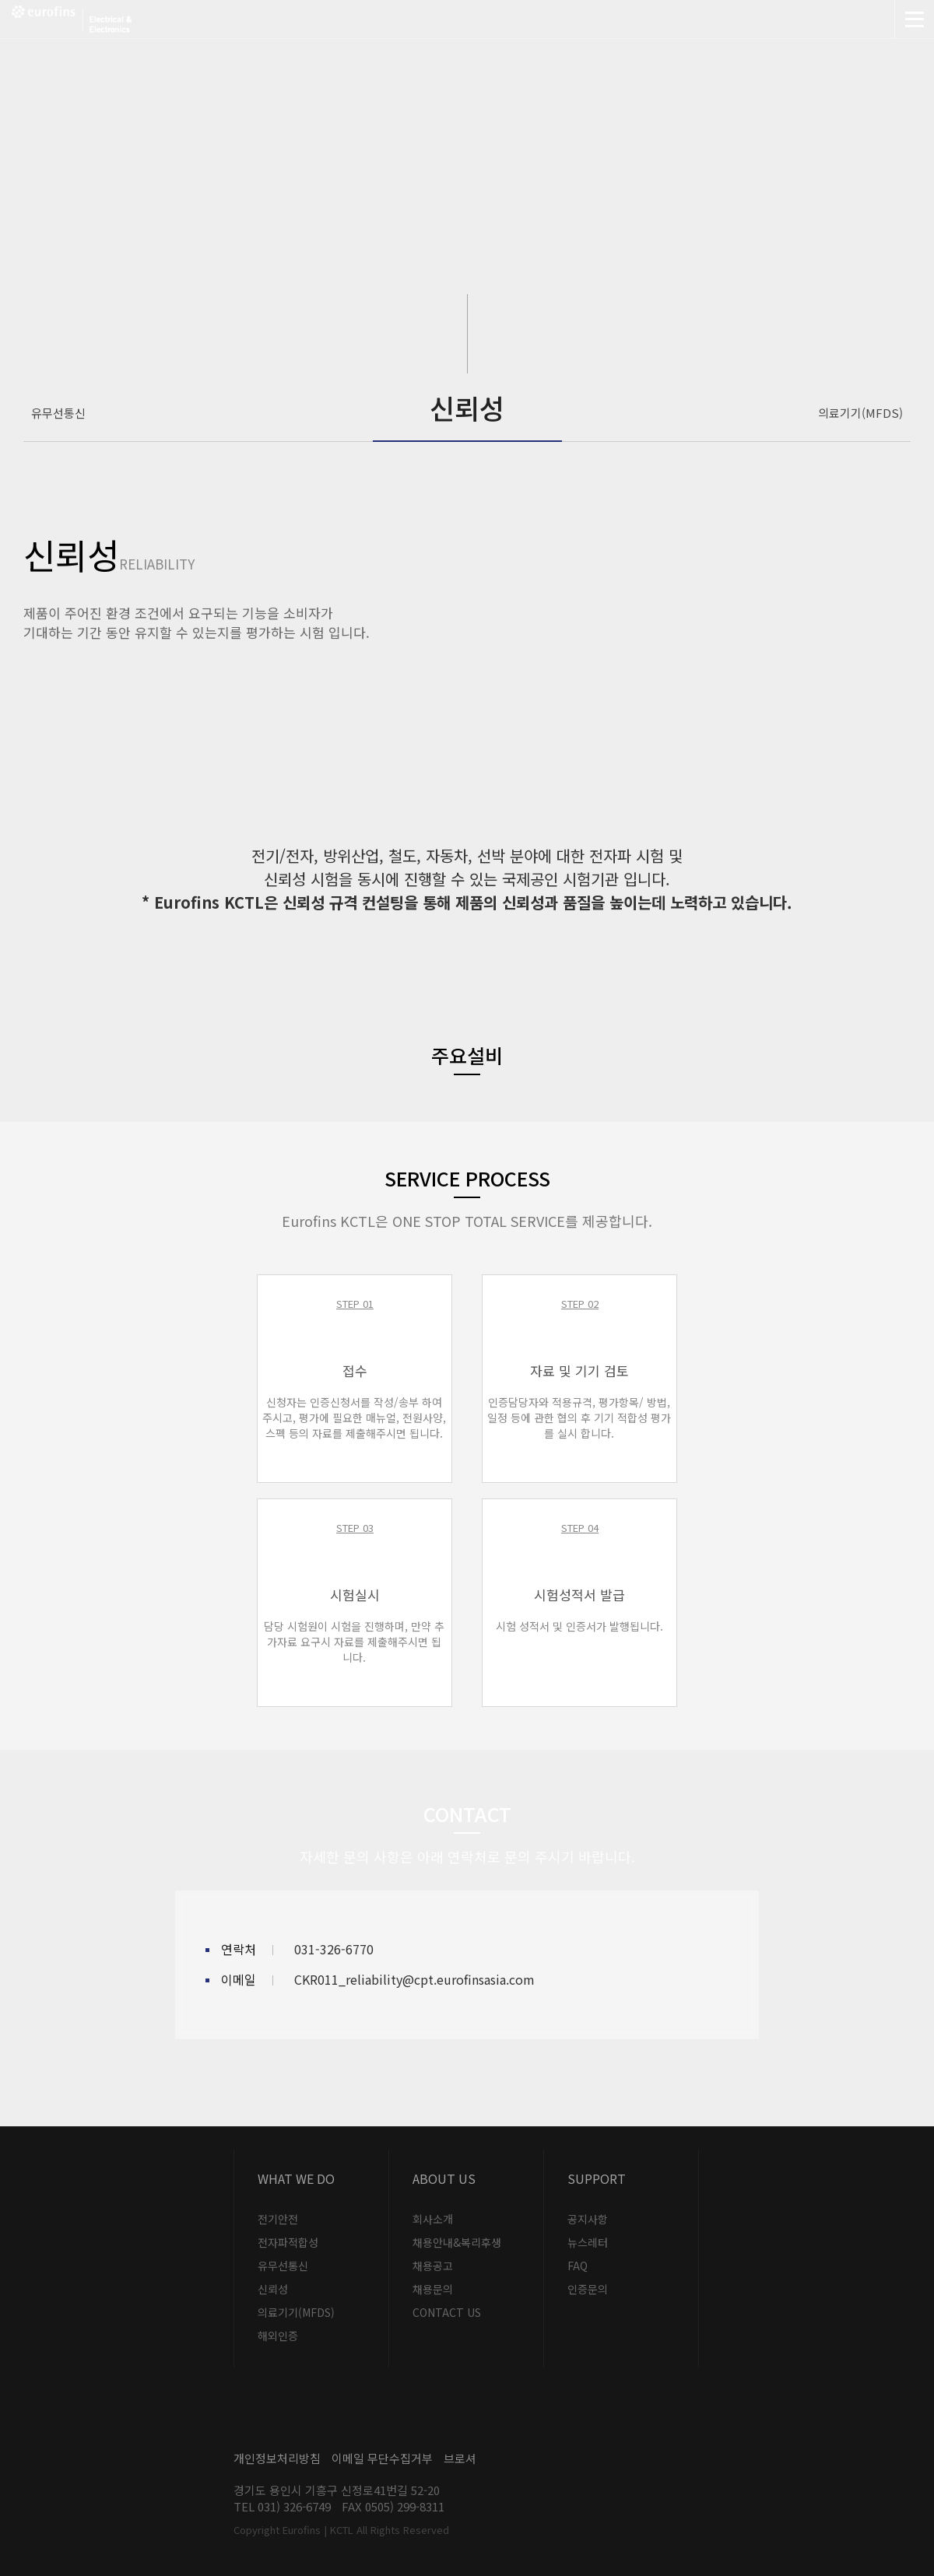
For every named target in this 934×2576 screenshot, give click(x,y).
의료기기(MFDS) (860, 413)
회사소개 (433, 2219)
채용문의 (433, 2289)
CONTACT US (447, 2312)
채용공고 (433, 2265)
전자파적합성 (288, 2242)
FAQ (577, 2265)
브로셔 (460, 2458)
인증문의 (587, 2289)
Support (596, 2178)
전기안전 (278, 2219)
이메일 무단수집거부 (382, 2458)
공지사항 (587, 2219)
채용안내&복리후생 (457, 2242)
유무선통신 (58, 413)
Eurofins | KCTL (119, 19)
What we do (296, 2178)
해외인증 (278, 2335)
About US (444, 2178)
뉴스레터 (587, 2242)
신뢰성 (273, 2289)
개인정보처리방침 (277, 2458)
